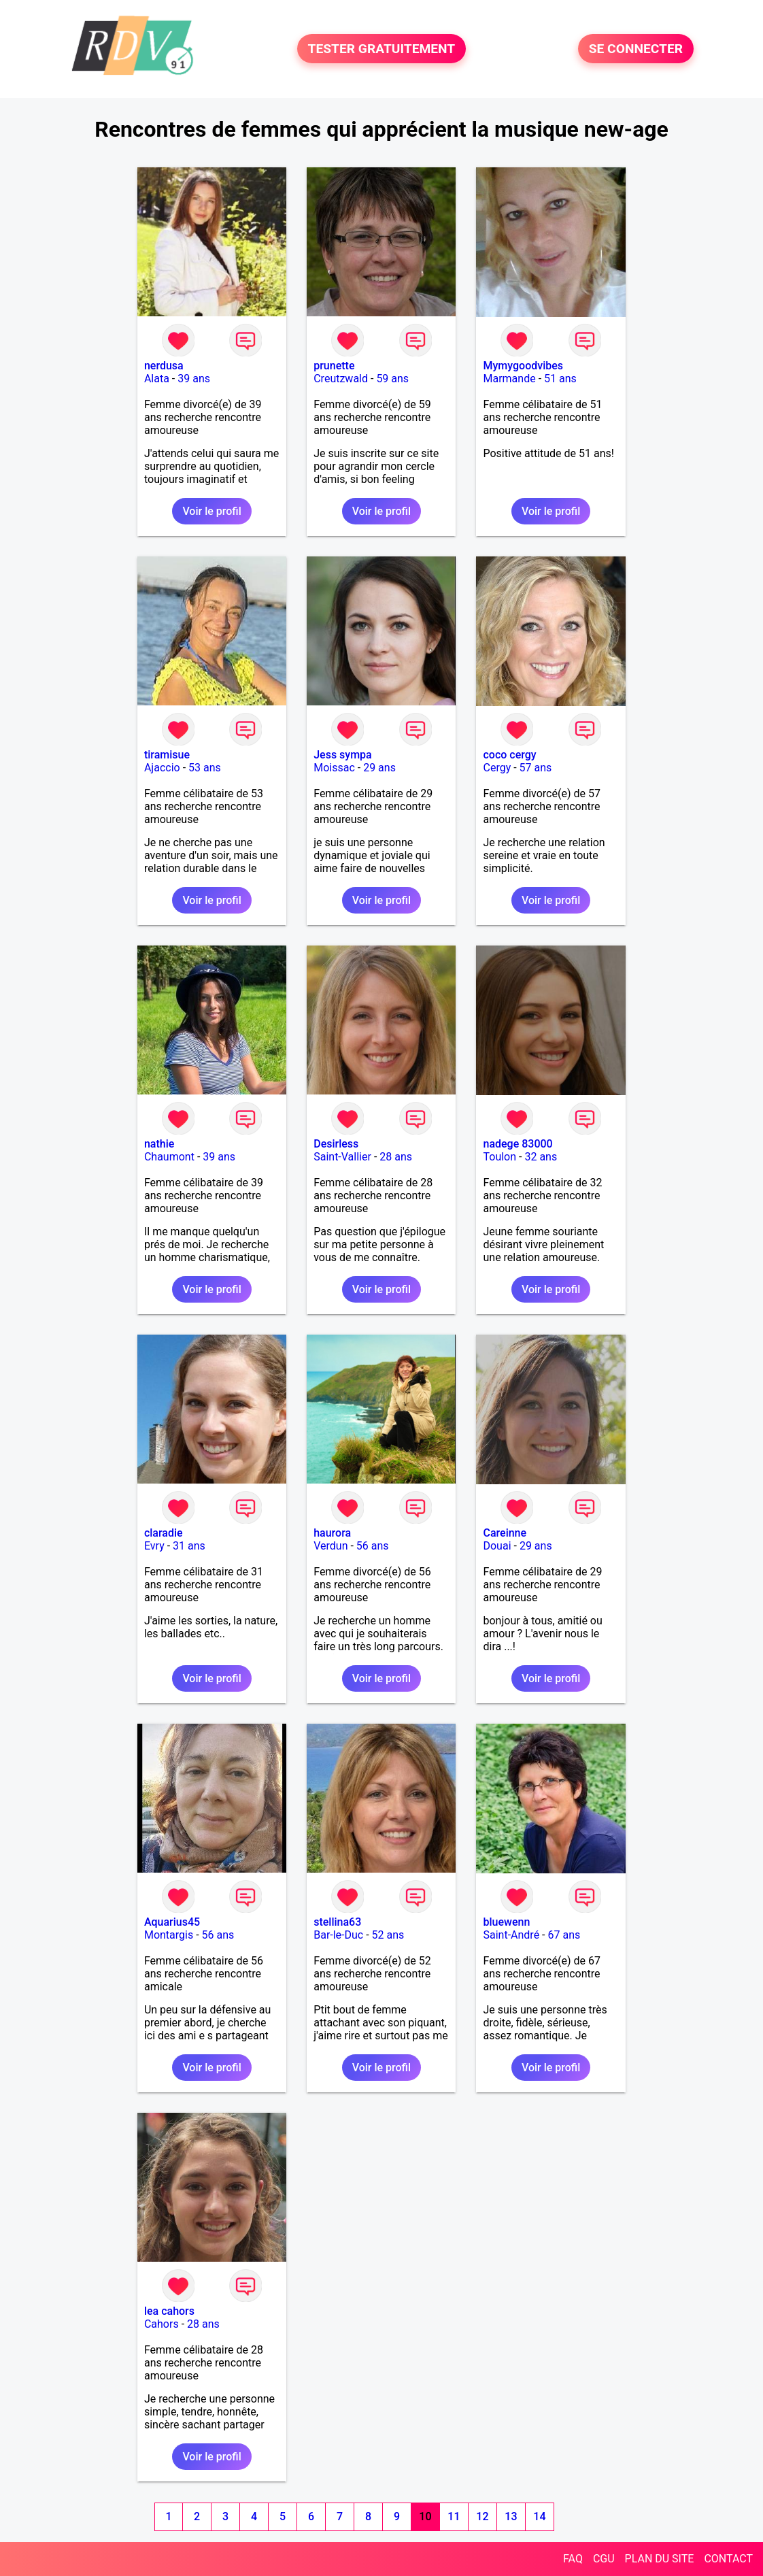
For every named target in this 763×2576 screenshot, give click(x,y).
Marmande (509, 378)
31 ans (189, 1545)
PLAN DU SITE (659, 2558)
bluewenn (506, 1922)
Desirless (335, 1143)
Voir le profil (211, 511)
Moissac (334, 767)
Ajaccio (162, 767)
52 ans (388, 1934)
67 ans (563, 1934)
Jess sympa (342, 754)
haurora (332, 1532)
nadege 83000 (517, 1143)
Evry (154, 1545)
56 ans (372, 1545)
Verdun (330, 1545)
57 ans (536, 767)
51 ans (560, 378)
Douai (497, 1545)
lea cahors (169, 2311)
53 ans (204, 767)
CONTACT (728, 2558)
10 (425, 2516)
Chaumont (169, 1156)
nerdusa (164, 365)
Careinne (504, 1532)
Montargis (168, 1934)
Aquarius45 (172, 1922)
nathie (159, 1143)
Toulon (499, 1156)
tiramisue (167, 754)
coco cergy (509, 754)
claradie (163, 1532)
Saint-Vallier (342, 1156)
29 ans (379, 767)
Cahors (161, 2324)
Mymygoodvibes (523, 365)
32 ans (540, 1156)
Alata (156, 378)
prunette (333, 365)
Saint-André (511, 1934)
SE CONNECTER (636, 48)
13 (511, 2516)
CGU (604, 2558)
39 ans (193, 378)
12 (482, 2516)
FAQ (573, 2558)
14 (539, 2516)
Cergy (497, 767)
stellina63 (337, 1922)
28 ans (395, 1156)
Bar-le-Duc (338, 1934)
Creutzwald (340, 378)
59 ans (392, 378)
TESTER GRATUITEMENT (382, 48)
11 (453, 2516)
